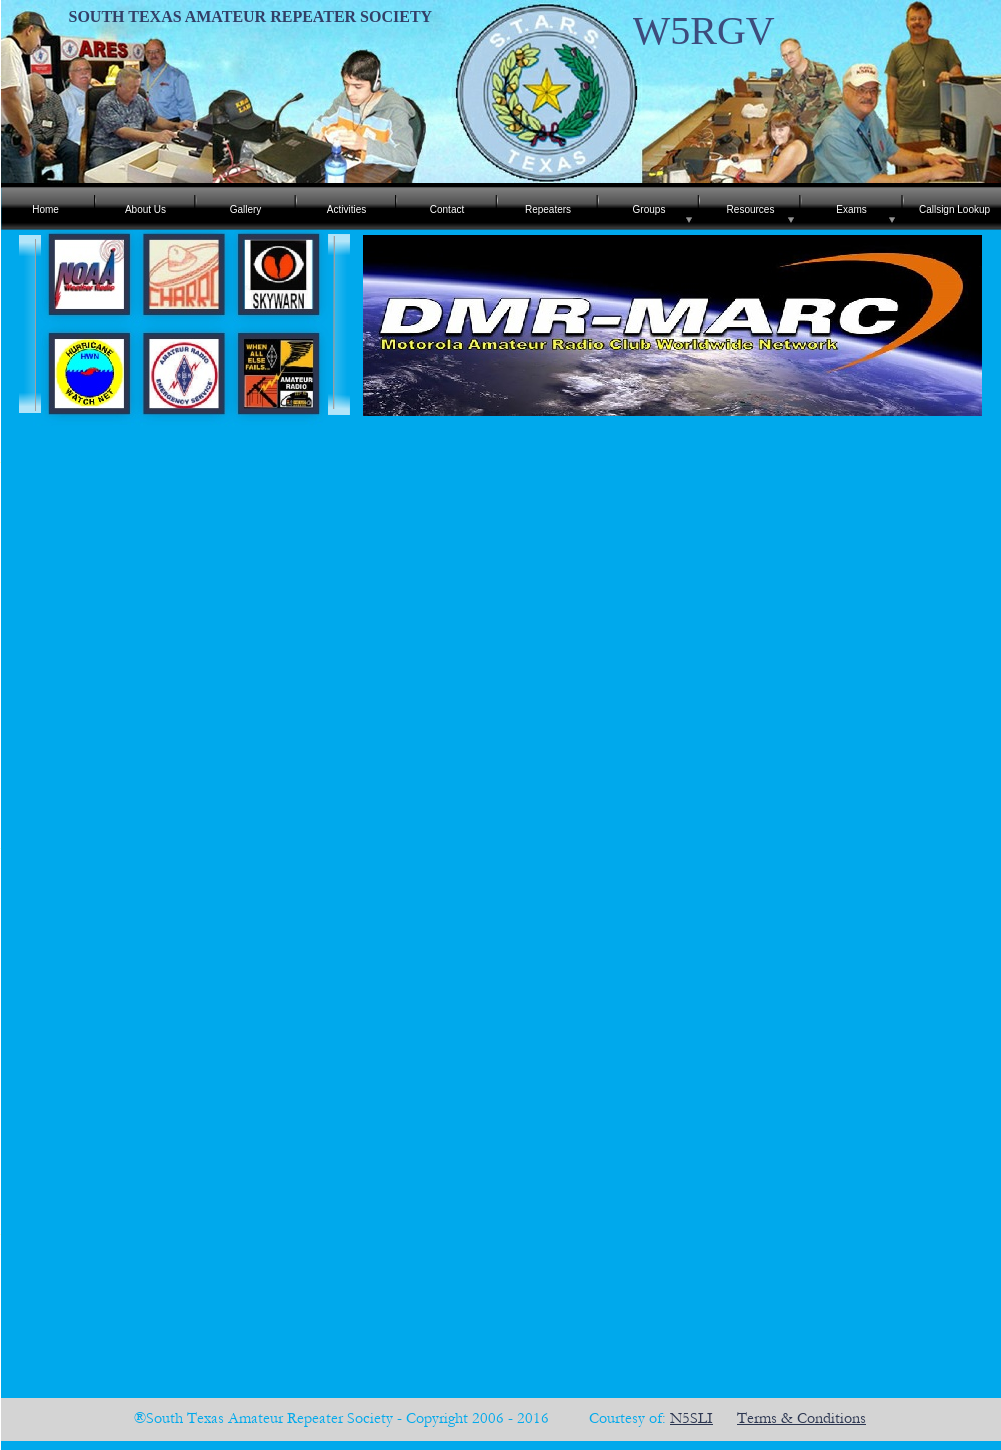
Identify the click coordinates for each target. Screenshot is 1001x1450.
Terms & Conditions (801, 1418)
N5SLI (691, 1418)
